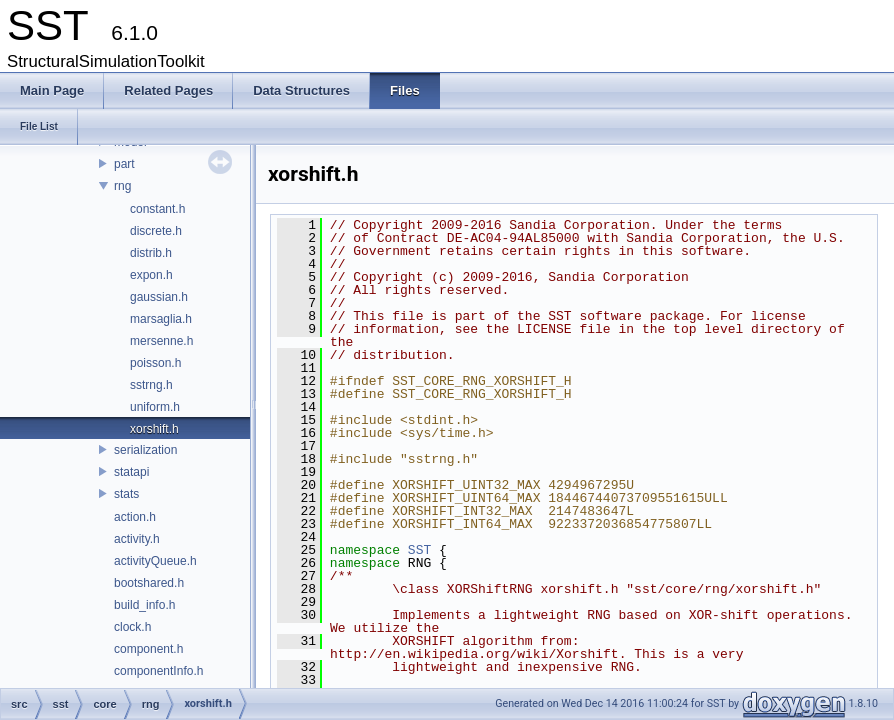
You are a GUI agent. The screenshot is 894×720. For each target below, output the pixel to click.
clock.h (132, 627)
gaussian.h (159, 297)
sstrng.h (151, 385)
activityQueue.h (155, 561)
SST (419, 550)
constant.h (157, 209)
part (124, 164)
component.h (148, 649)
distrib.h (151, 253)
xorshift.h (154, 429)
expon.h (151, 275)
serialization (145, 450)
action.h (135, 517)
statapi (131, 472)
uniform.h (155, 407)
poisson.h (155, 363)
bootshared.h (149, 583)
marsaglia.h (161, 319)
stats (126, 494)
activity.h (137, 539)
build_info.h (144, 605)
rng (122, 186)
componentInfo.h (158, 671)
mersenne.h (161, 341)
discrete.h (156, 231)
